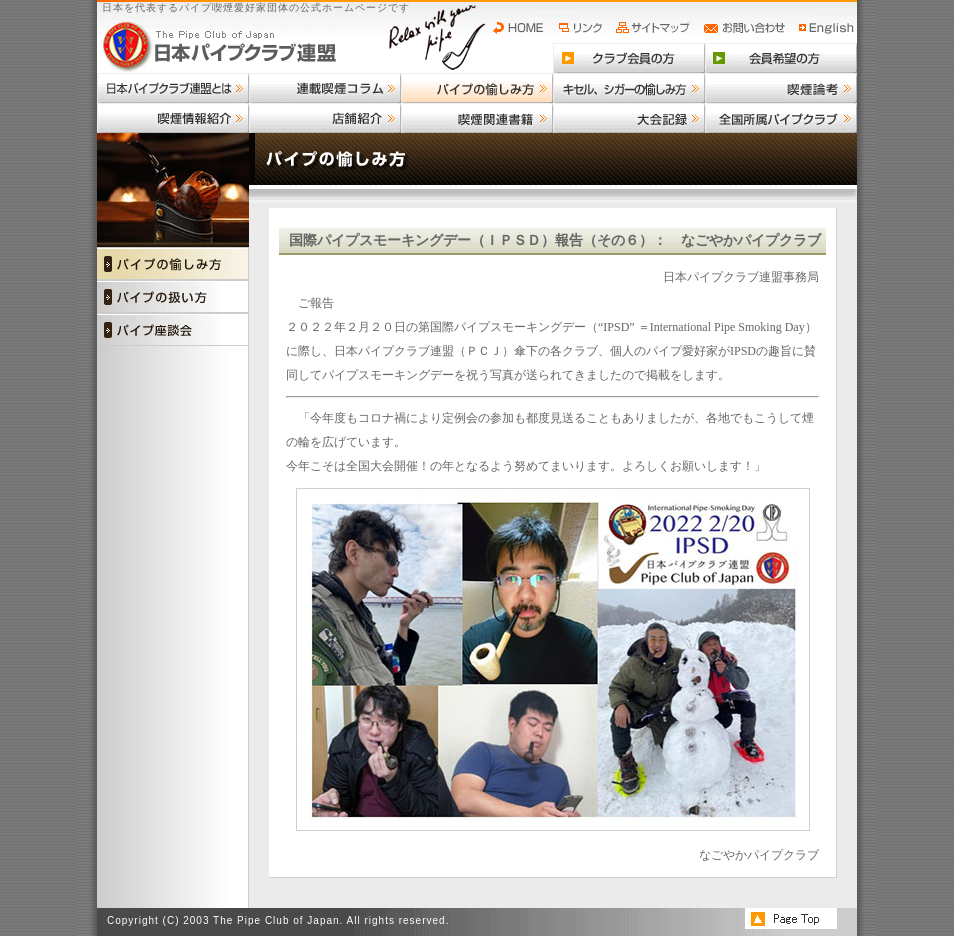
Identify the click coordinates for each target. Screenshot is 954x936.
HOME (523, 28)
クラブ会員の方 (629, 58)
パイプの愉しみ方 (477, 88)
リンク (583, 28)
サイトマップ (655, 28)
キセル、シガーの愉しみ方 (629, 88)
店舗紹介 (325, 118)
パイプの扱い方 (173, 296)
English (827, 28)
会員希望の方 (781, 58)
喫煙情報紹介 (173, 118)
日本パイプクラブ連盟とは (173, 88)
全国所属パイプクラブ (781, 118)
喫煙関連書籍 (477, 118)
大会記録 (629, 118)
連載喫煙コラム (325, 88)
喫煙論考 (781, 88)
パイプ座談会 (173, 329)
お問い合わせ (747, 28)
